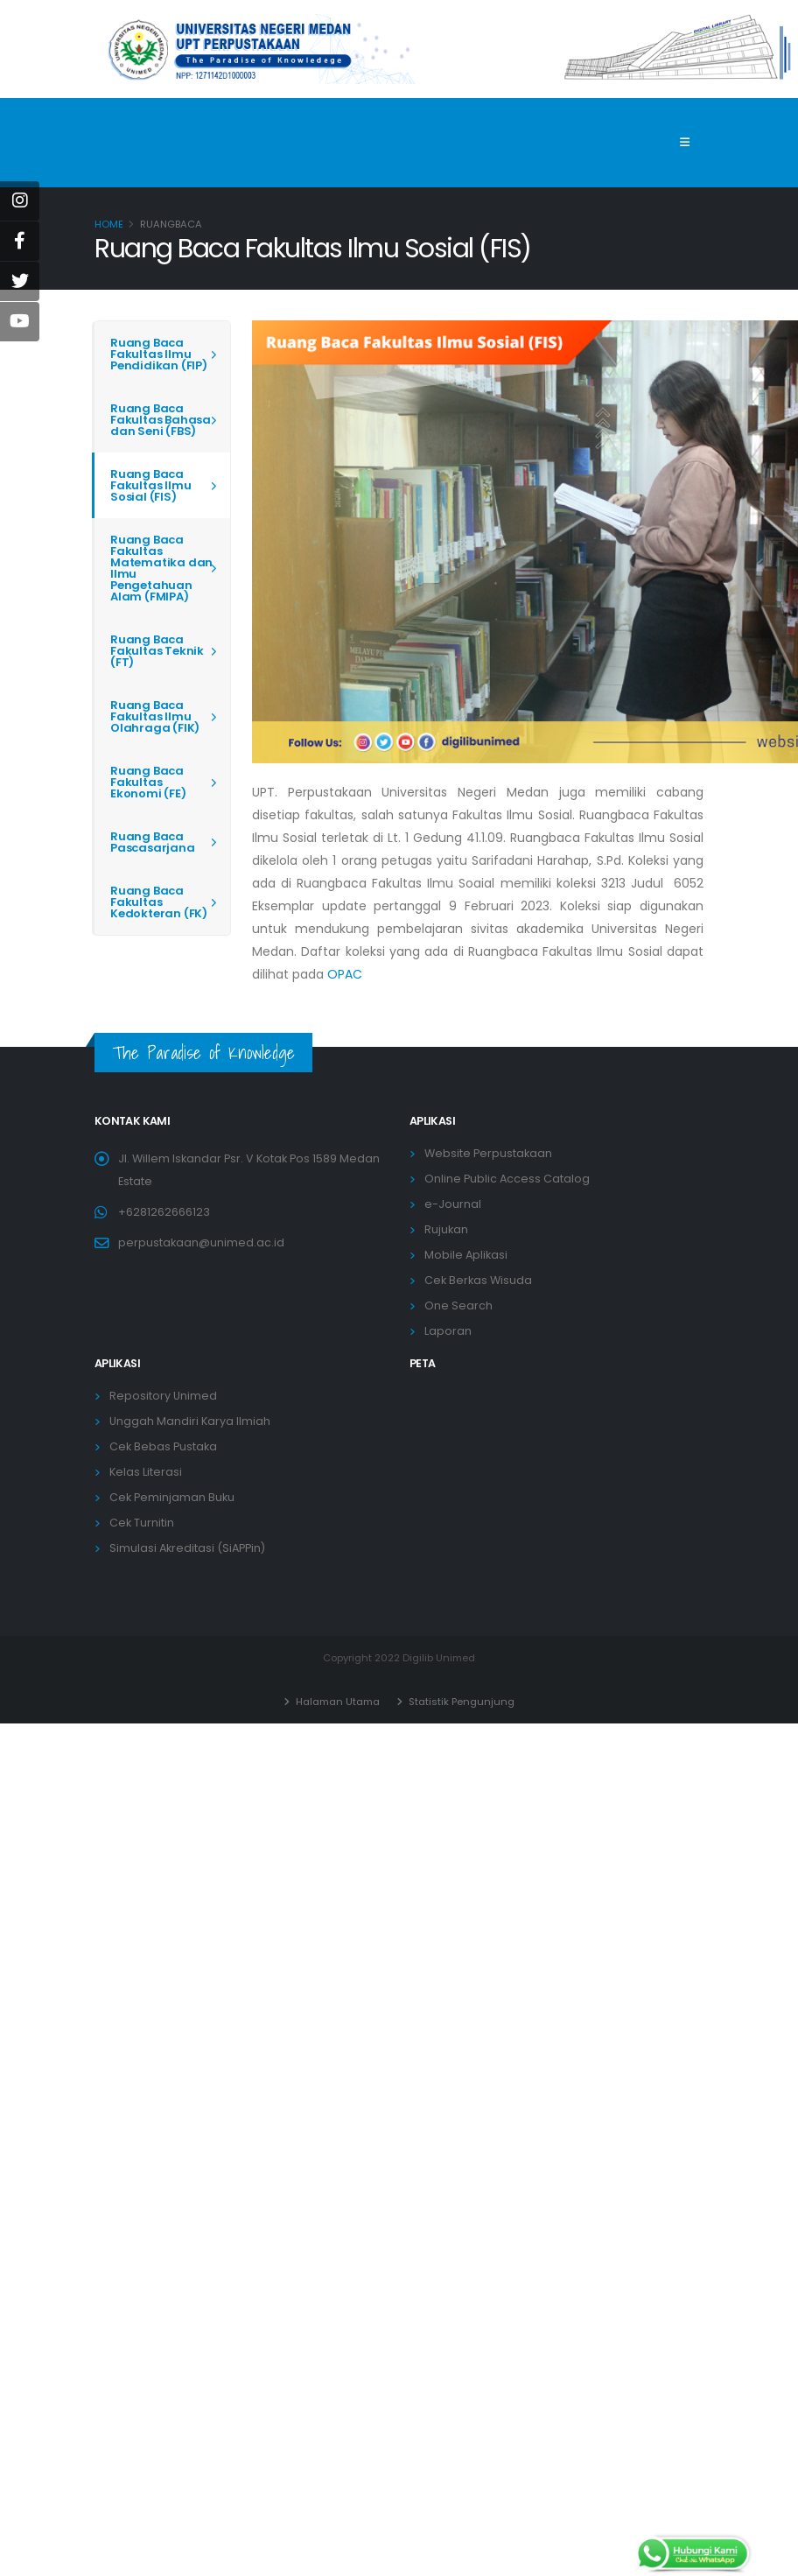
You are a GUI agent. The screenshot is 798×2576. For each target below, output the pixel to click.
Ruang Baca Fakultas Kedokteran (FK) (158, 902)
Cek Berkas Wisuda (478, 1280)
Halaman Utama (336, 1702)
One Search (458, 1305)
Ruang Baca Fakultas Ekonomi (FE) (148, 782)
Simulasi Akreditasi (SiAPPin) (187, 1548)
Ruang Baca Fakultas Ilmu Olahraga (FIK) (155, 716)
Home (108, 224)
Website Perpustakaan (488, 1153)
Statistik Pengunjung (460, 1702)
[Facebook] (19, 241)
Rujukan (446, 1229)
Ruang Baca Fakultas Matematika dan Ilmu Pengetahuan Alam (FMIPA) (161, 568)
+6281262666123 (164, 1211)
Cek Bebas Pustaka (163, 1446)
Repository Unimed (163, 1395)
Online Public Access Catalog (507, 1178)
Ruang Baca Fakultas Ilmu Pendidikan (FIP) (158, 354)
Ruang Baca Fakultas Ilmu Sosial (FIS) (150, 485)
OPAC (344, 974)
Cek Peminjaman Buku (171, 1497)
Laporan (448, 1330)
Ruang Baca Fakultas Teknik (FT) (157, 650)
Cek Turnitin (141, 1522)
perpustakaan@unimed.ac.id (201, 1242)
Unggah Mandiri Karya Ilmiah (189, 1421)
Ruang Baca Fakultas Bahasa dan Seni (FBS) (160, 419)
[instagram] (19, 201)
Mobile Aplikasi (466, 1254)
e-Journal (452, 1204)
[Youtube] (19, 321)
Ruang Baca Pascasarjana (152, 842)
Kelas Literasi (145, 1471)
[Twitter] (19, 281)
